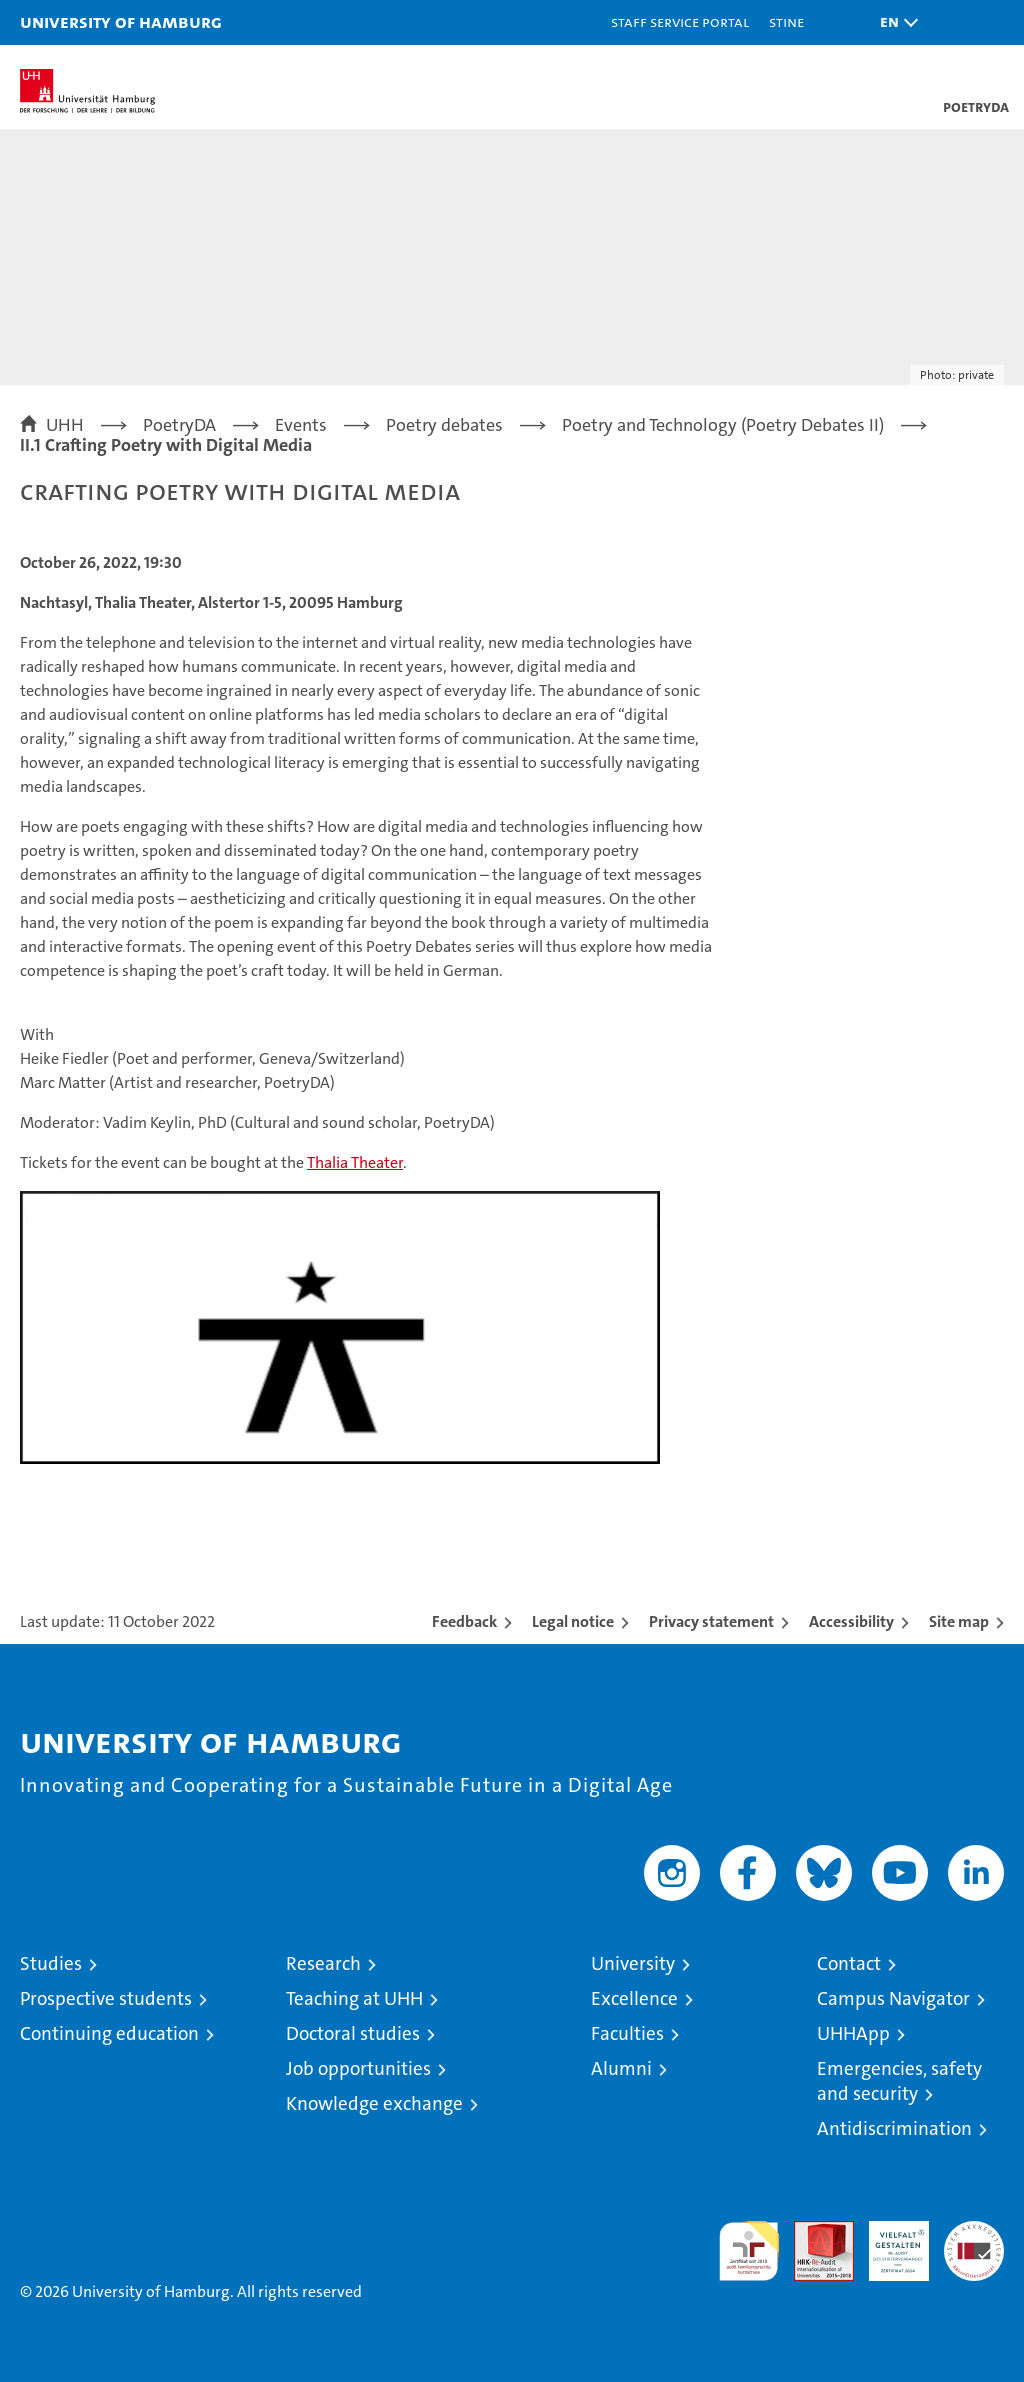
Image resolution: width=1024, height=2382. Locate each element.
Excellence (634, 1998)
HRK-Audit (888, 2242)
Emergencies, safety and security (899, 2081)
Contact (849, 1963)
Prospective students (106, 1998)
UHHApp (853, 2033)
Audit (813, 2231)
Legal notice (573, 1621)
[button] (894, 22)
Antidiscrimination (894, 2128)
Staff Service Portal (680, 21)
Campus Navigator (893, 1998)
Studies (51, 1963)
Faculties (627, 2033)
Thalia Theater (355, 1162)
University (633, 1963)
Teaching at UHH (354, 1998)
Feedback (464, 1621)
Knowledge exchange (374, 2103)
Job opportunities (358, 2068)
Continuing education (109, 2033)
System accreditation (974, 2242)
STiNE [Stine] (786, 21)
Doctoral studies (353, 2033)
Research (323, 1963)
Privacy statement (711, 1621)
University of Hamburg (121, 21)
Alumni (621, 2068)
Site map (959, 1621)
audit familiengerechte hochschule (749, 2251)
